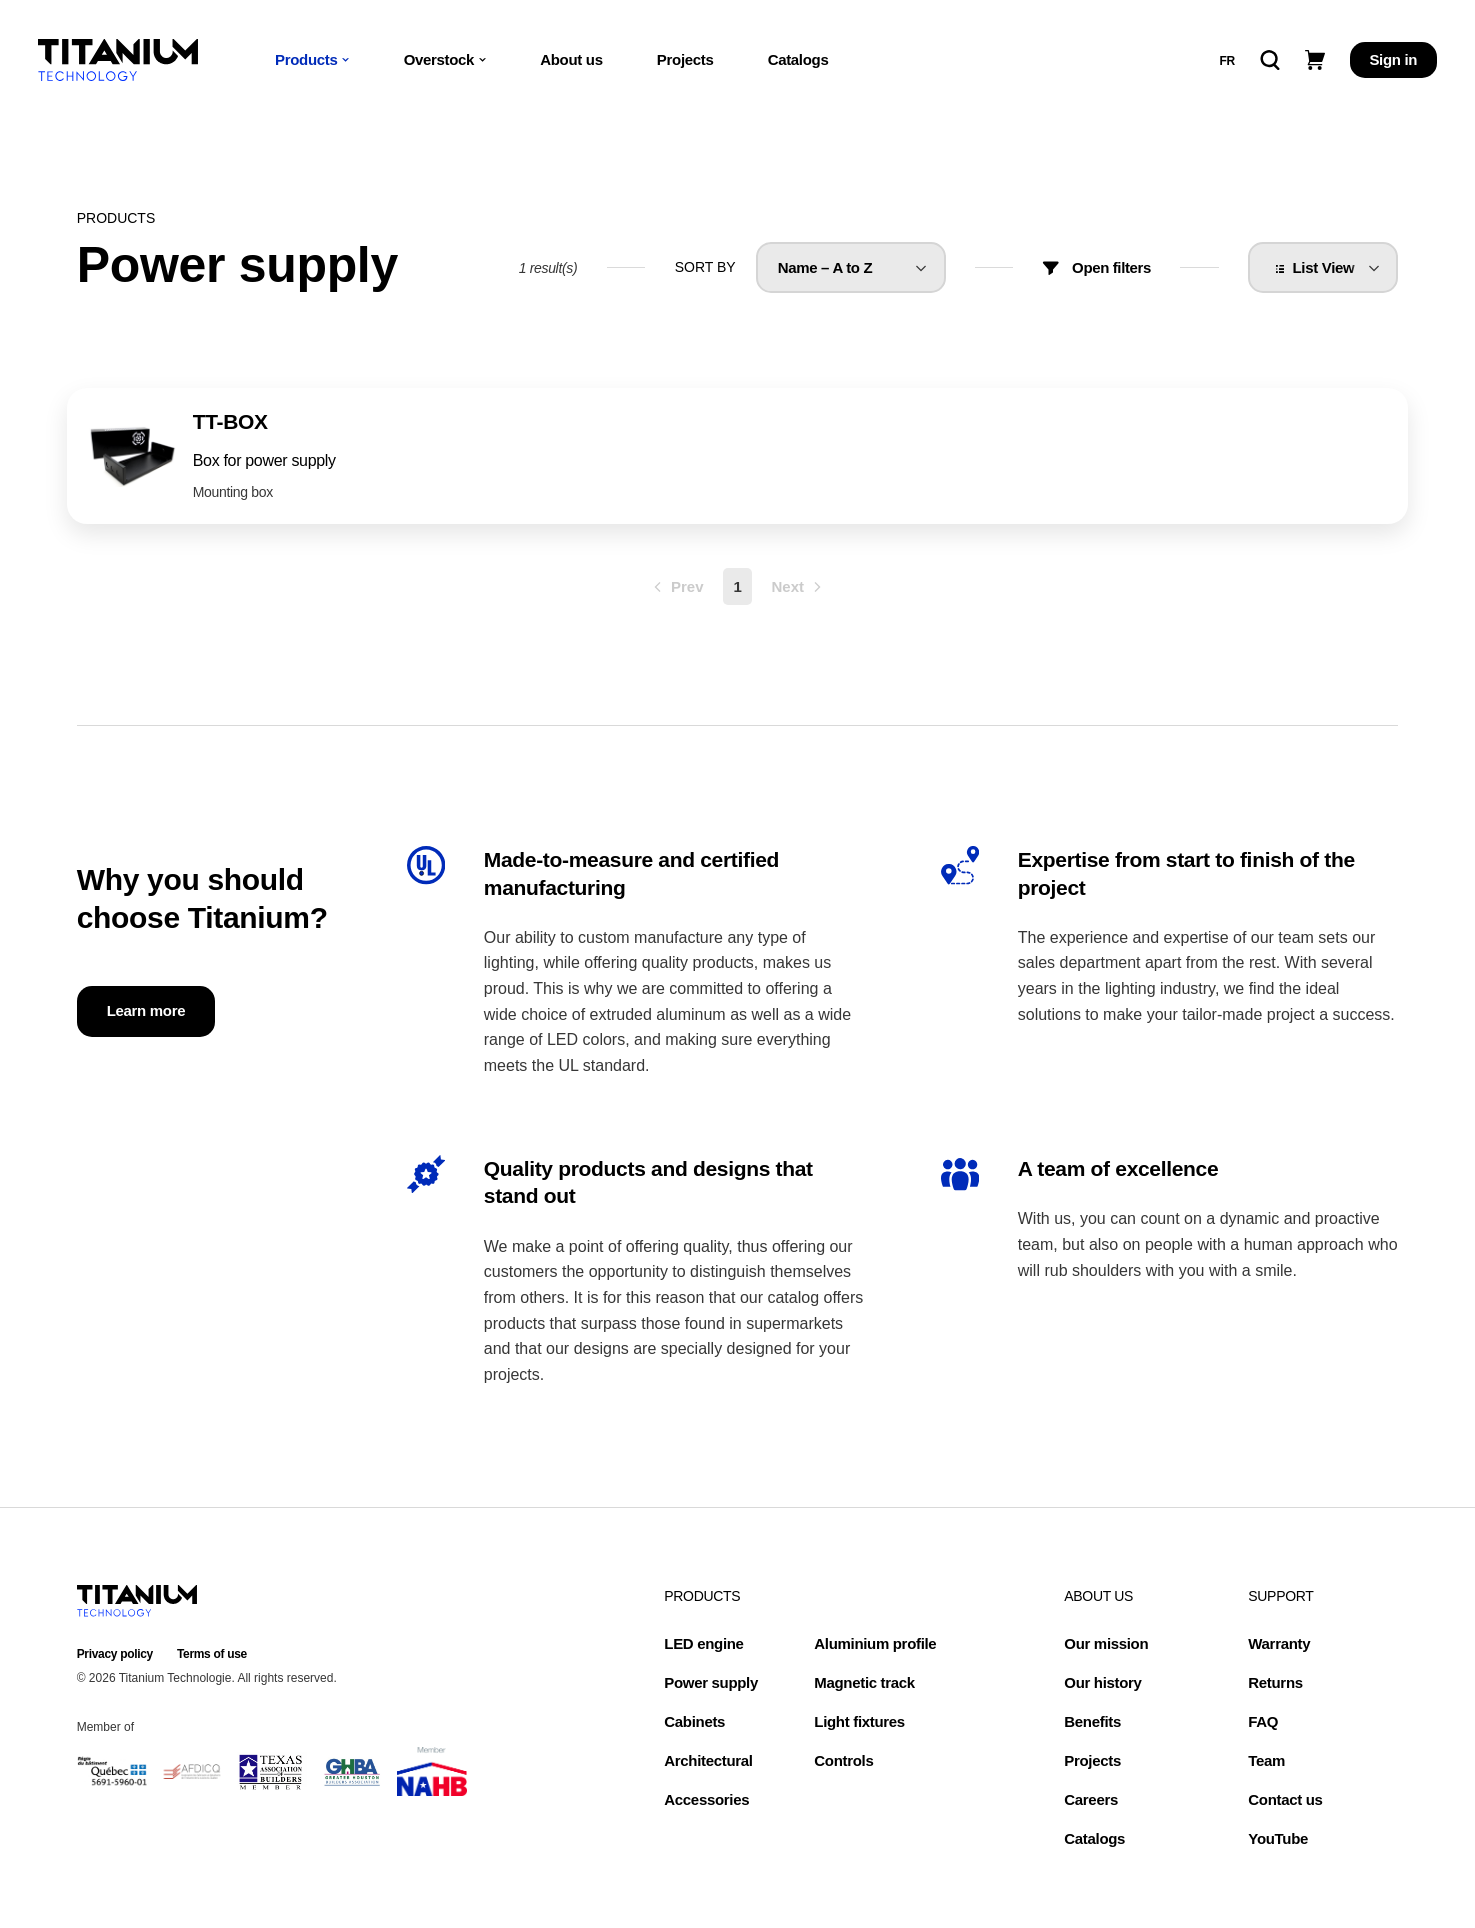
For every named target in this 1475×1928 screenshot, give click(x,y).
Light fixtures (859, 1721)
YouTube (1278, 1838)
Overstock (445, 59)
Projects (685, 59)
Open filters (1111, 267)
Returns (1275, 1682)
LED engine (703, 1643)
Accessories (706, 1799)
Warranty (1279, 1643)
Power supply (711, 1682)
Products (312, 59)
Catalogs (798, 59)
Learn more (146, 1010)
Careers (1091, 1799)
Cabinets (694, 1721)
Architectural (708, 1760)
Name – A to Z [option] (825, 267)
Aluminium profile (875, 1643)
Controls (843, 1760)
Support (1280, 1596)
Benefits (1092, 1721)
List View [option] (1322, 267)
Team (1266, 1760)
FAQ (1263, 1721)
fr (1227, 61)
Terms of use (212, 1654)
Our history (1102, 1682)
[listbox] (851, 267)
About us (571, 59)
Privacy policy (115, 1654)
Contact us (1285, 1799)
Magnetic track (864, 1682)
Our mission (1106, 1643)
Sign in (1393, 59)
